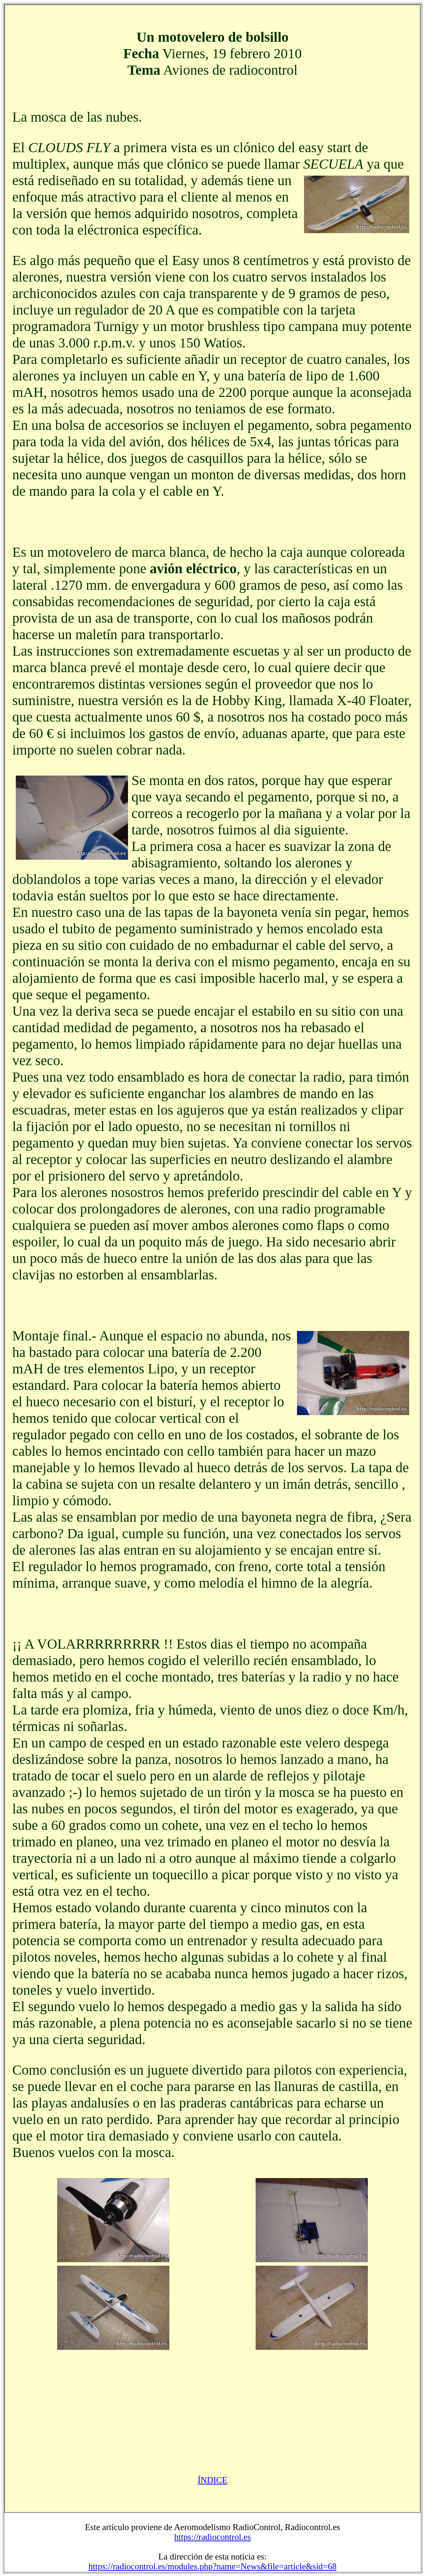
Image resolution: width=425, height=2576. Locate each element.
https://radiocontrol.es (212, 2537)
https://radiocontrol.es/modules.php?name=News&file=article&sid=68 (212, 2566)
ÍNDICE (213, 2480)
